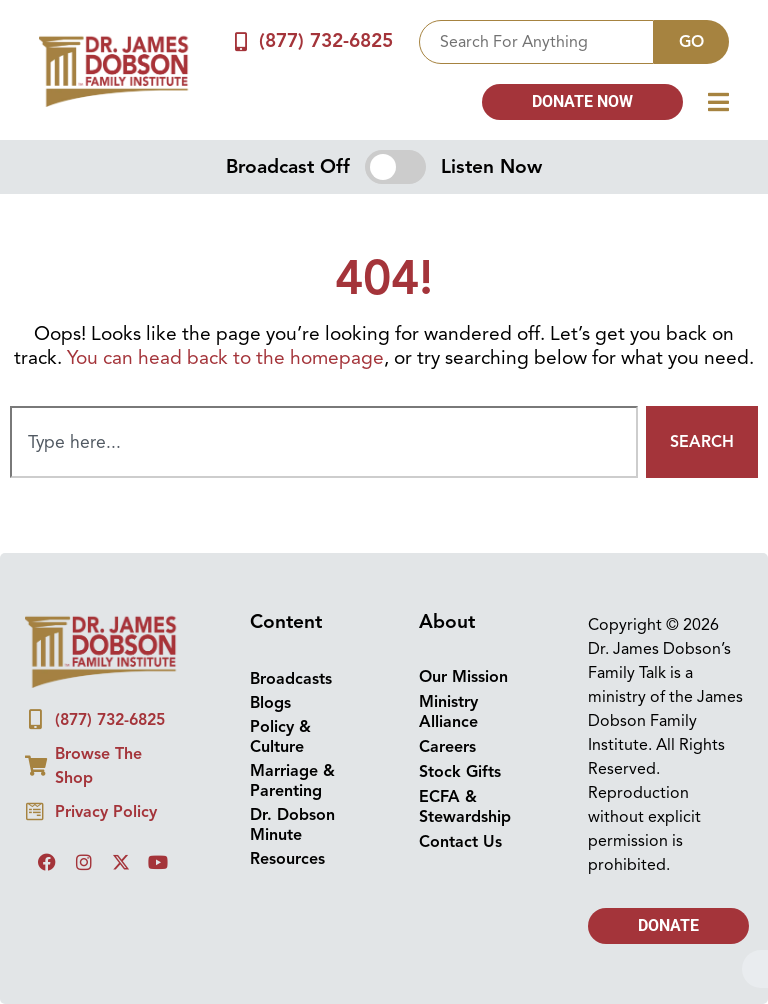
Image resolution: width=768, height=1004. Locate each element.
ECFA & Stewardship (465, 807)
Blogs (270, 703)
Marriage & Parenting (292, 781)
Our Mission (463, 677)
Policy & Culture (280, 737)
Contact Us (460, 842)
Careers (447, 747)
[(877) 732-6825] (241, 41)
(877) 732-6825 (326, 41)
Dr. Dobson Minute (292, 825)
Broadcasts (291, 679)
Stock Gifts (460, 772)
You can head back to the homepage (225, 358)
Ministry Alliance (448, 712)
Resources (287, 859)
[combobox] (536, 42)
